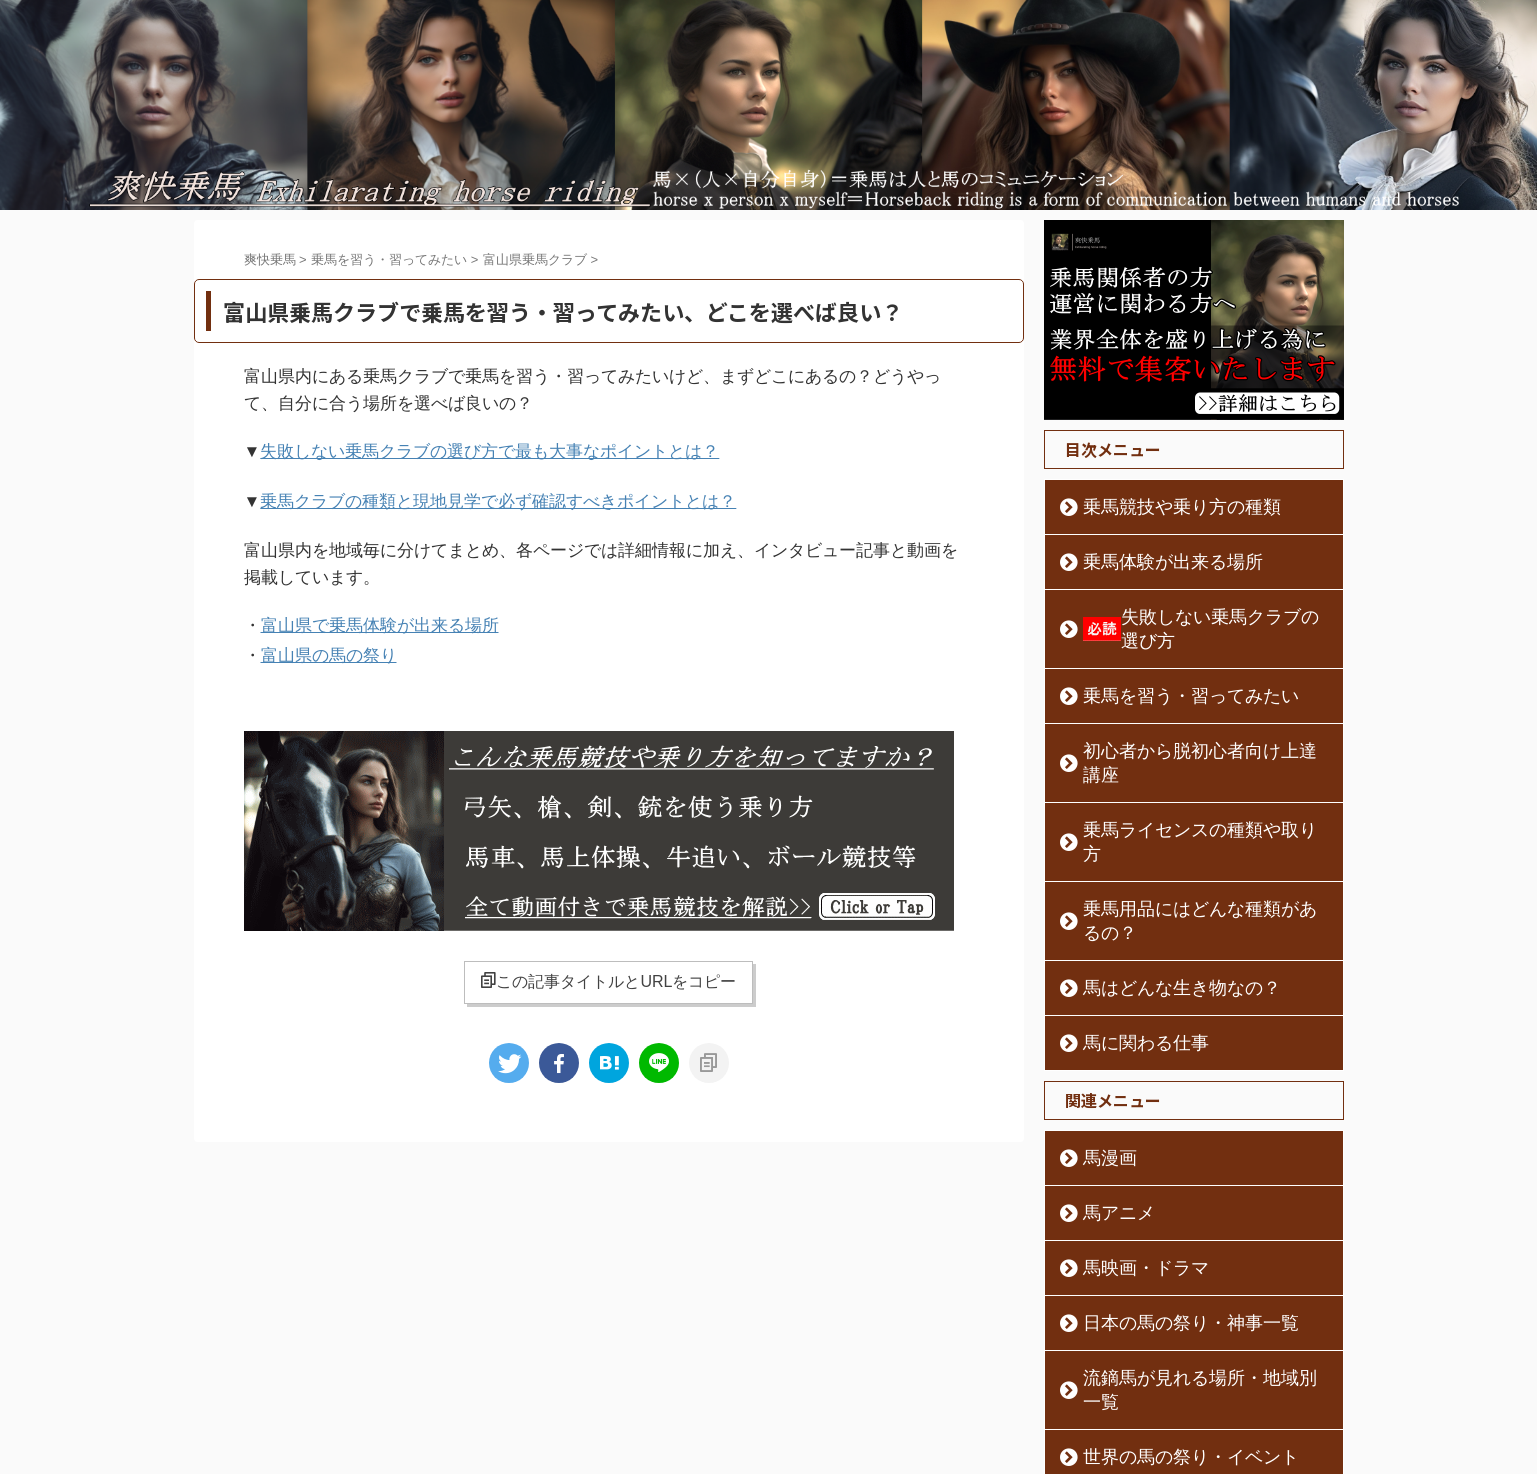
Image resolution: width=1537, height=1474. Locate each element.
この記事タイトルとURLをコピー (608, 969)
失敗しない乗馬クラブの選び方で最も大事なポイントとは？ (489, 450)
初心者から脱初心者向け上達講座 (1184, 727)
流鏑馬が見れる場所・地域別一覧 (1184, 1282)
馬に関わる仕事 (1128, 947)
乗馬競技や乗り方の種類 (1156, 507)
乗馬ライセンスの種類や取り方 (1177, 782)
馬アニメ (1107, 1117)
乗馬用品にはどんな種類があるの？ (1191, 837)
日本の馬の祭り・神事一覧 (1163, 1227)
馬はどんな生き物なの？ (1156, 892)
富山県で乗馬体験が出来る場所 (380, 618)
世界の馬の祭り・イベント (1163, 1337)
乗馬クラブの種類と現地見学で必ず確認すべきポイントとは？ (498, 497)
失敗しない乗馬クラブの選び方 (1196, 617)
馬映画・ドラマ (1128, 1172)
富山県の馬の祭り (329, 645)
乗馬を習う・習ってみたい (1163, 672)
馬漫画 (1100, 1062)
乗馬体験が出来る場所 (1149, 562)
